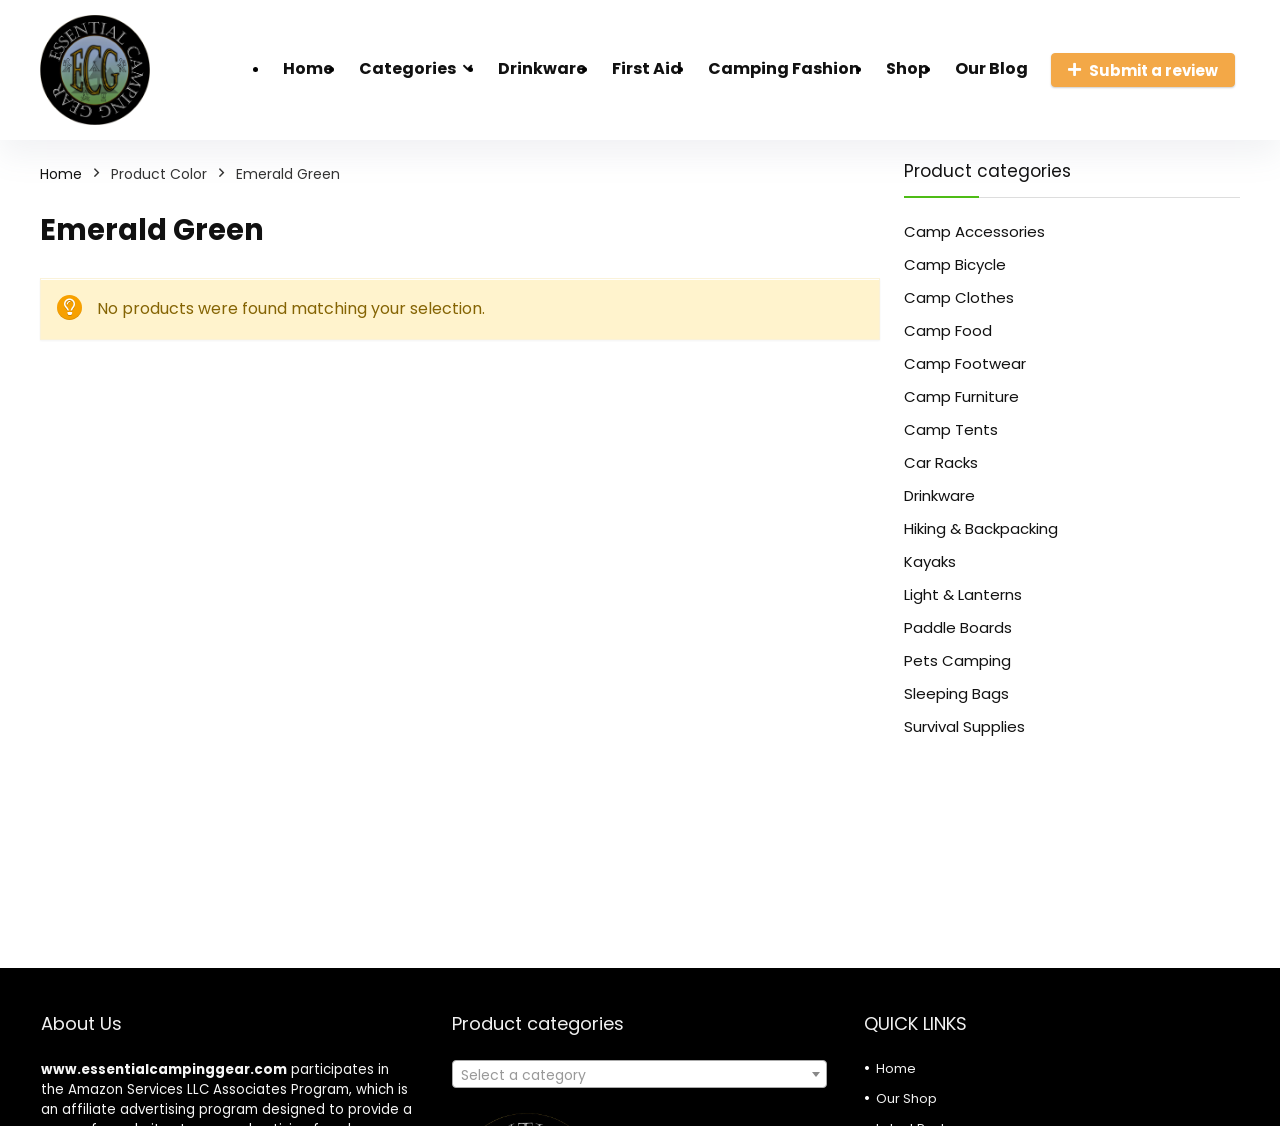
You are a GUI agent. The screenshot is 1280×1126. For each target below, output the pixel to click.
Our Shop (906, 1098)
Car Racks (941, 462)
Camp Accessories (974, 231)
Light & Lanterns (963, 594)
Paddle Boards (958, 627)
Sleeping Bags (956, 693)
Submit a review (1143, 70)
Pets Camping (957, 660)
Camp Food (948, 330)
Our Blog (991, 68)
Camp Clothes (959, 297)
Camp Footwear (965, 363)
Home (308, 68)
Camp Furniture (961, 396)
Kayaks (930, 561)
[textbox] (639, 1075)
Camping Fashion (784, 68)
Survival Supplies (964, 726)
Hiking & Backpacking (981, 528)
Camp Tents (951, 429)
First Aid (647, 68)
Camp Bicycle (955, 264)
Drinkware (542, 68)
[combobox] (639, 1074)
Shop (907, 68)
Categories (407, 68)
